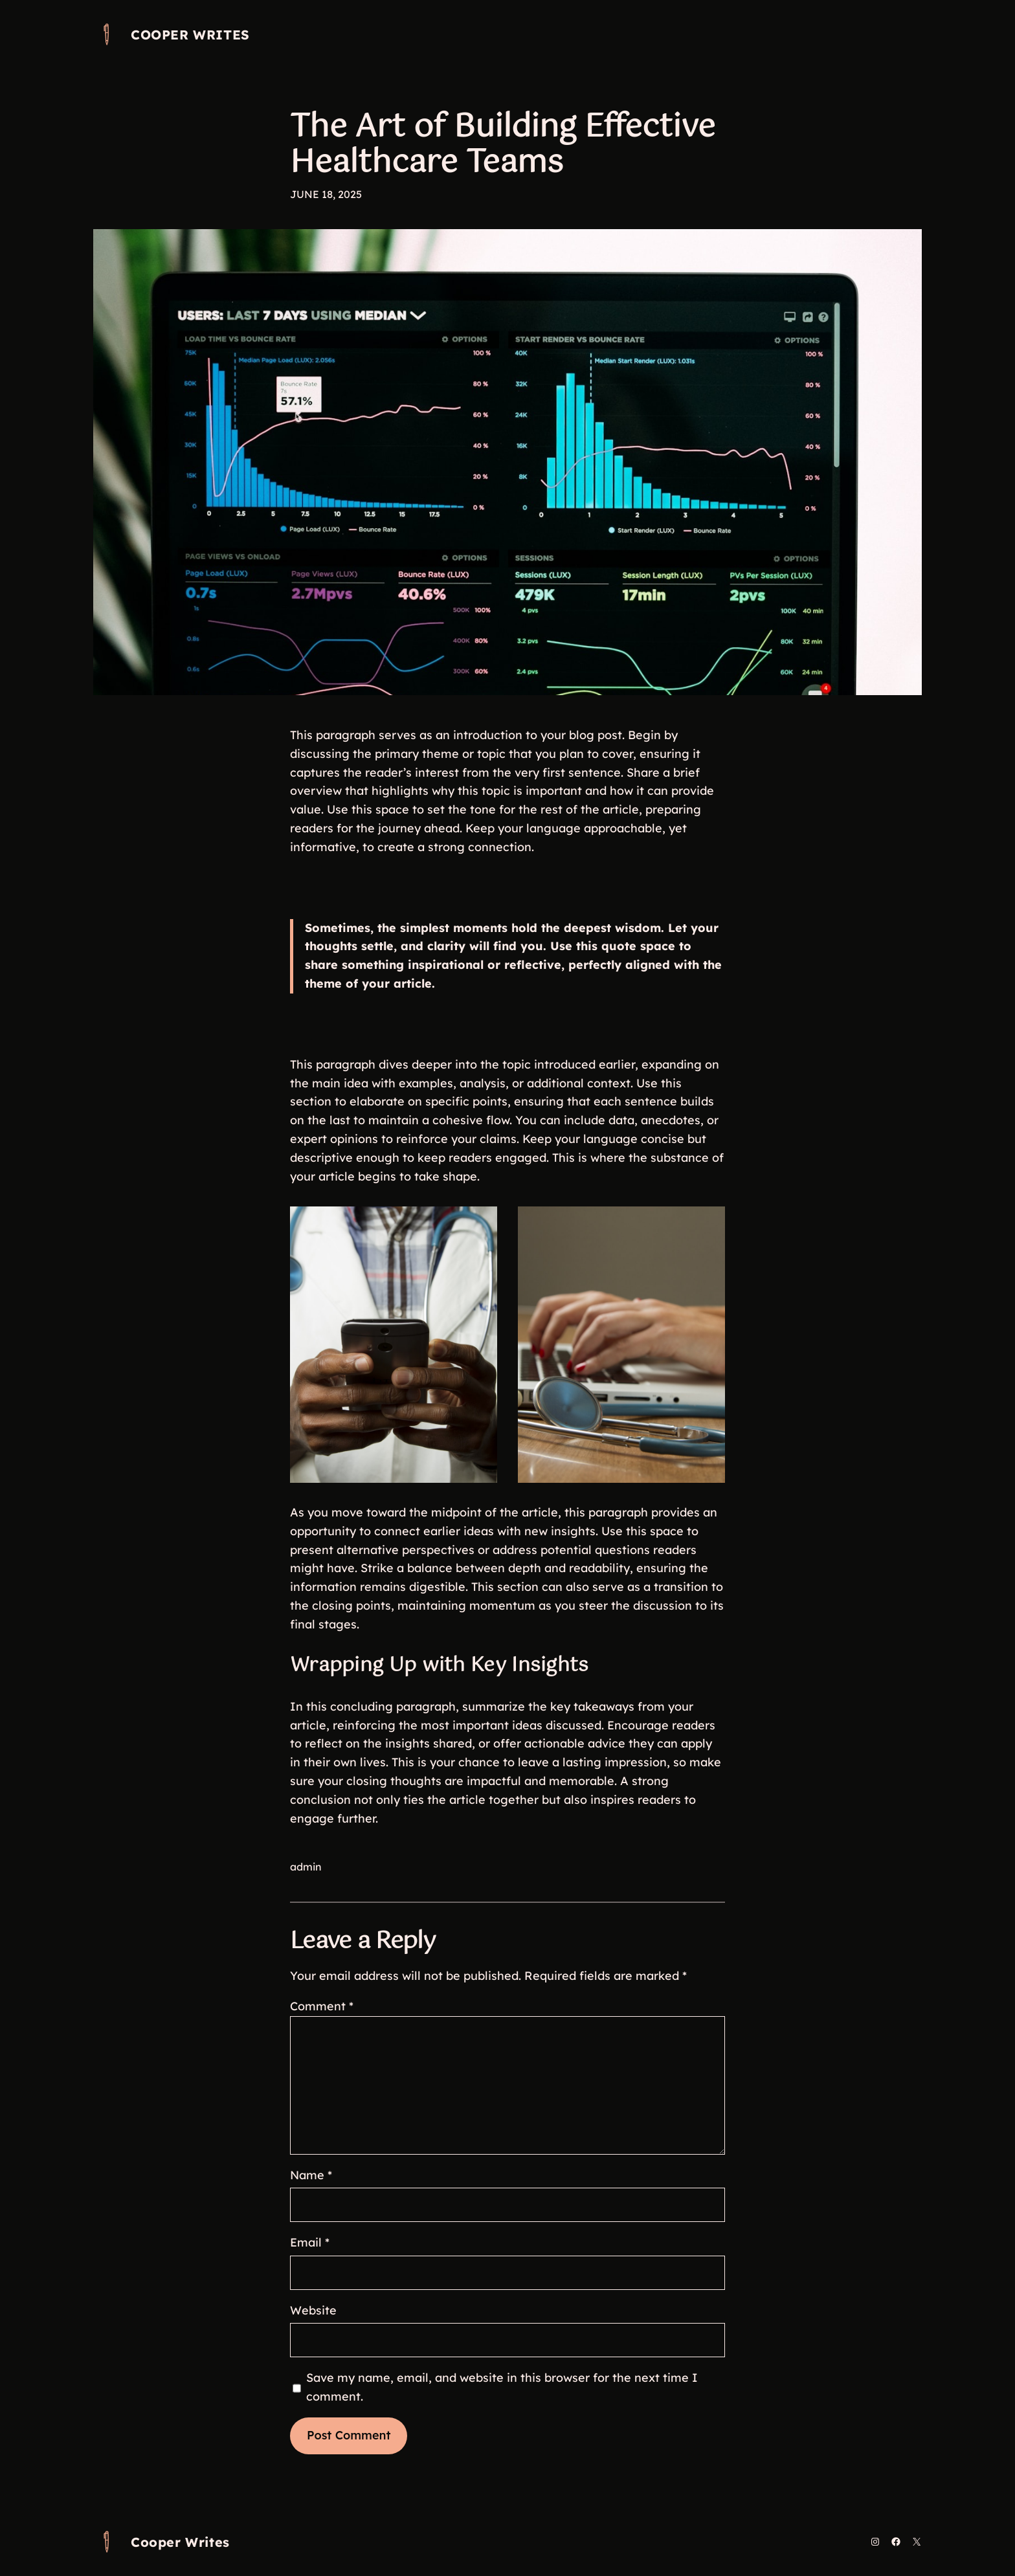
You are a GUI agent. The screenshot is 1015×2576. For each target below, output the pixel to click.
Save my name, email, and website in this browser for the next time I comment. (502, 2387)
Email (309, 2242)
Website (313, 2310)
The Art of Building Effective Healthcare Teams (502, 145)
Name (311, 2175)
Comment (321, 2006)
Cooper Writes (190, 35)
